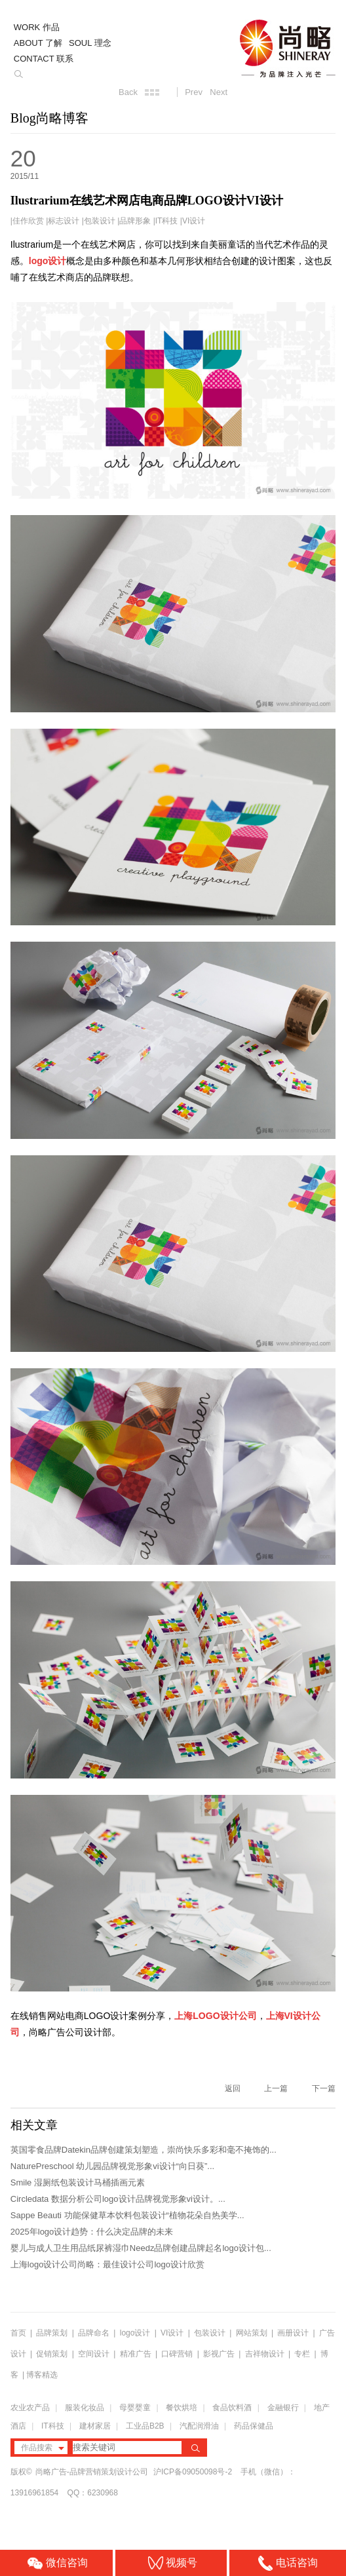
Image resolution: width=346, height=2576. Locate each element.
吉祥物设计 (264, 2353)
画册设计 (293, 2332)
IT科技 (166, 220)
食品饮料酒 (232, 2407)
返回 (232, 2088)
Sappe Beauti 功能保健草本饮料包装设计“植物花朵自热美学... (127, 2215)
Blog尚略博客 (49, 118)
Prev (193, 92)
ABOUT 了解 (38, 43)
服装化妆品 (84, 2407)
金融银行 (283, 2407)
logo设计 (135, 2332)
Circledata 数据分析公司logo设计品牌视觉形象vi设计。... (117, 2199)
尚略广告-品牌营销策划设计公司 (91, 2471)
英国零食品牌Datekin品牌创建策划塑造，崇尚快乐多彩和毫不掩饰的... (143, 2150)
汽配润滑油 (199, 2426)
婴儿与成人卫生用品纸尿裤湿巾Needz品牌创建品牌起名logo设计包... (140, 2248)
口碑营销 (177, 2353)
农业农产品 (30, 2407)
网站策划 (251, 2332)
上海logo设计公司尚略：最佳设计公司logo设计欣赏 (107, 2264)
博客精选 (42, 2374)
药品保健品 (253, 2426)
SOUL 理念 (90, 43)
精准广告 (135, 2353)
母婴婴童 (135, 2407)
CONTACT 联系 (43, 59)
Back (128, 92)
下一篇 (324, 2088)
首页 (18, 2332)
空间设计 (93, 2353)
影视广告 (219, 2353)
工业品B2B (145, 2426)
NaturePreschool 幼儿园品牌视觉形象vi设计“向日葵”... (112, 2166)
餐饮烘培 (181, 2407)
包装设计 (99, 220)
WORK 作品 (37, 27)
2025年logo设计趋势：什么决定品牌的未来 (92, 2232)
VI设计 (193, 220)
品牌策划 (51, 2332)
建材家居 (95, 2426)
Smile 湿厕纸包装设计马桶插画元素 (77, 2182)
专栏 (303, 2353)
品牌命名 (93, 2332)
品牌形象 (135, 220)
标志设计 (63, 220)
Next (218, 92)
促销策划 (51, 2353)
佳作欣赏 (28, 220)
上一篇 (276, 2088)
